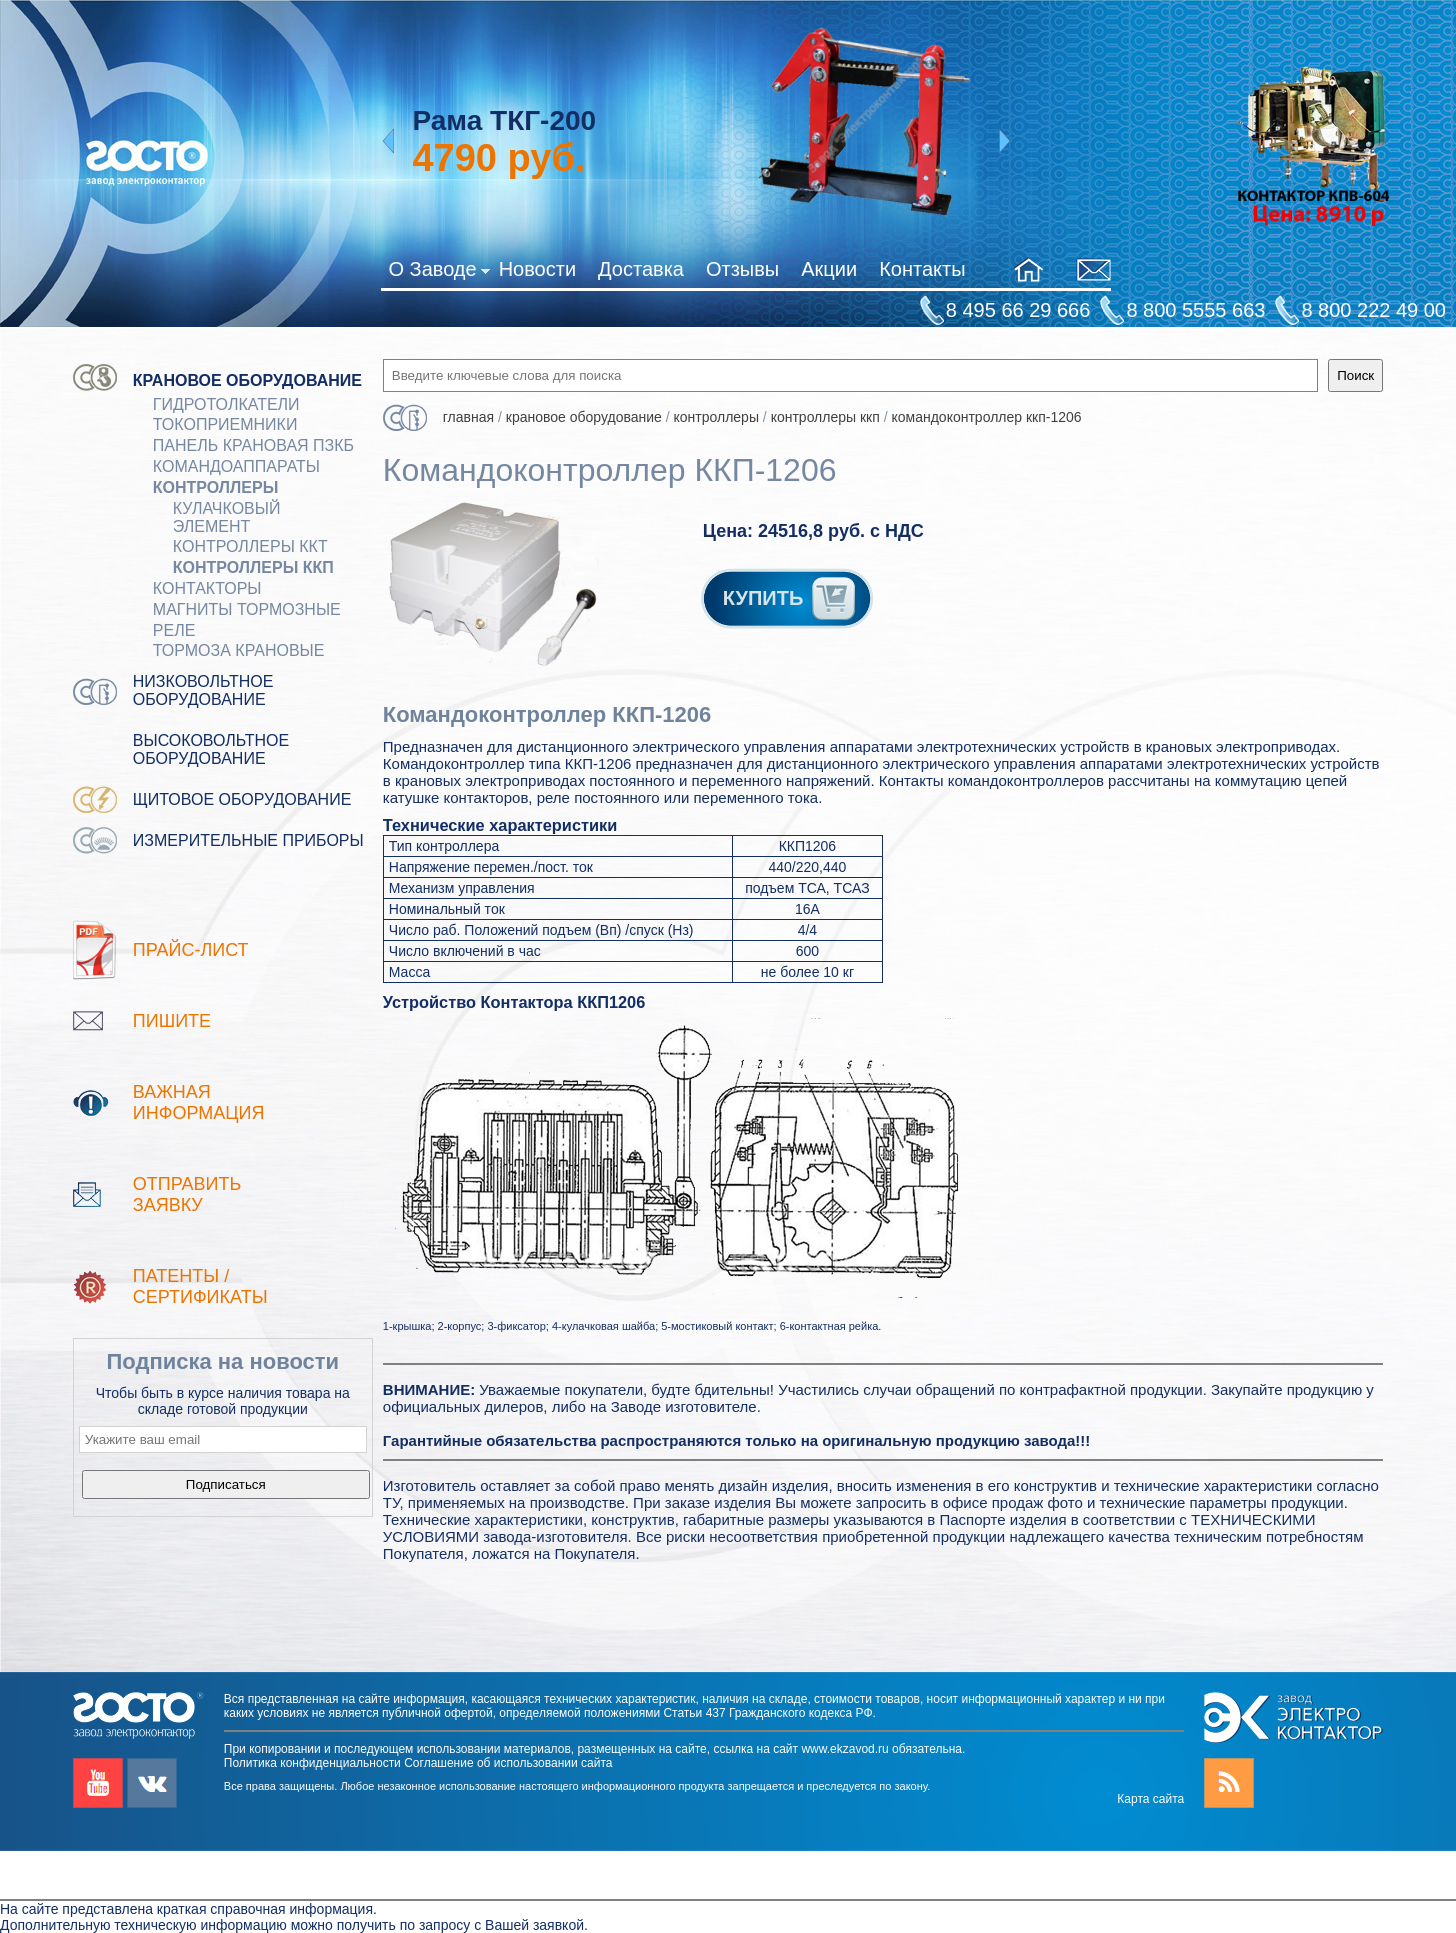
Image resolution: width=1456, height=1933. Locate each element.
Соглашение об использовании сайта (508, 1763)
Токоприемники (225, 424)
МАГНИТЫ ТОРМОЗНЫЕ (247, 609)
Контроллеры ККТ (250, 546)
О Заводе (438, 273)
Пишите (172, 1021)
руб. (498, 158)
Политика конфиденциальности (312, 1763)
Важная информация (199, 1102)
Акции (829, 269)
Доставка (641, 269)
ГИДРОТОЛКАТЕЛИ (226, 404)
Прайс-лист (191, 950)
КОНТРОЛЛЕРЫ (216, 487)
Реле (174, 630)
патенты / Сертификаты (200, 1286)
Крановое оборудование (247, 380)
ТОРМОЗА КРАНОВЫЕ (239, 650)
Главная (468, 417)
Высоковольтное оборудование (211, 749)
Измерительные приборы (248, 840)
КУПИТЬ (791, 598)
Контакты (922, 269)
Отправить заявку (187, 1194)
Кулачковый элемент (227, 517)
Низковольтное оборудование (203, 690)
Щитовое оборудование (242, 799)
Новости (537, 269)
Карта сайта (1150, 1799)
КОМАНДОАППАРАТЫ (236, 466)
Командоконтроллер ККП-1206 (986, 417)
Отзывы (742, 269)
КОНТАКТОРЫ (207, 588)
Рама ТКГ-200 (504, 120)
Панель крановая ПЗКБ (253, 445)
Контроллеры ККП (253, 567)
